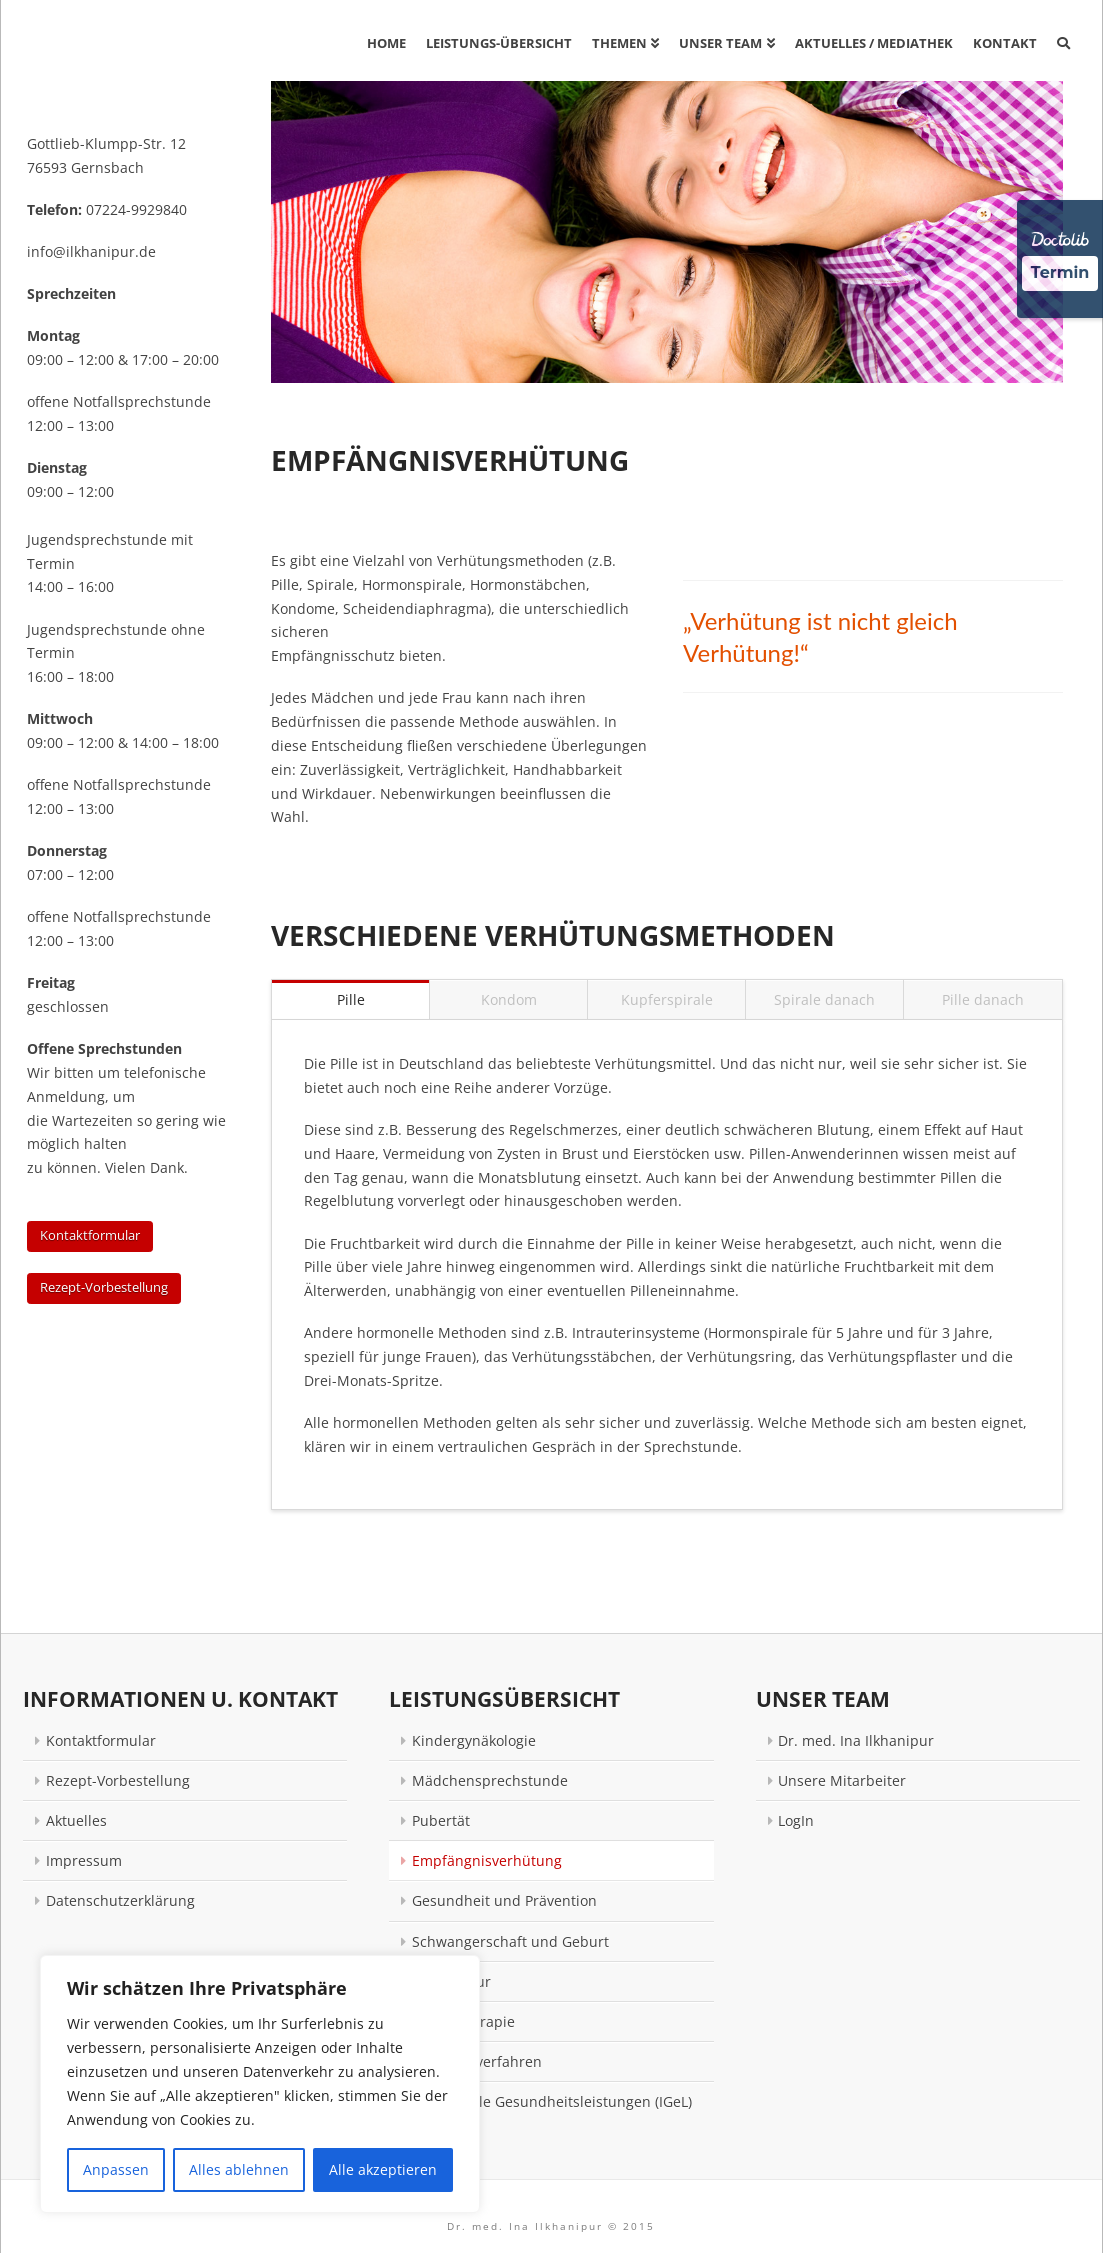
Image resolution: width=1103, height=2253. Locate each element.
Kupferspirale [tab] (667, 999)
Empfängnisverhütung (487, 1860)
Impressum (84, 1860)
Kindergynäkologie (474, 1740)
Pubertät (441, 1820)
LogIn (796, 1820)
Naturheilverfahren (477, 2061)
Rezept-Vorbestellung (104, 1287)
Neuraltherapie (463, 2021)
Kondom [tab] (509, 999)
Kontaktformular (90, 1235)
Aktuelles (76, 1820)
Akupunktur (451, 1981)
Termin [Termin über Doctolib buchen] (1060, 272)
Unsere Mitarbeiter (842, 1780)
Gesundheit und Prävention (504, 1900)
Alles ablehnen (239, 2169)
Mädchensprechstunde (490, 1780)
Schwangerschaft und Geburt (510, 1941)
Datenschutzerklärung (120, 1900)
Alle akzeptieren (383, 2169)
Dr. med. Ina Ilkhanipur (856, 1740)
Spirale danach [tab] (824, 999)
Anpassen (116, 2169)
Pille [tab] (351, 999)
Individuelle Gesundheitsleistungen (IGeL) (552, 2101)
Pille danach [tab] (983, 999)
